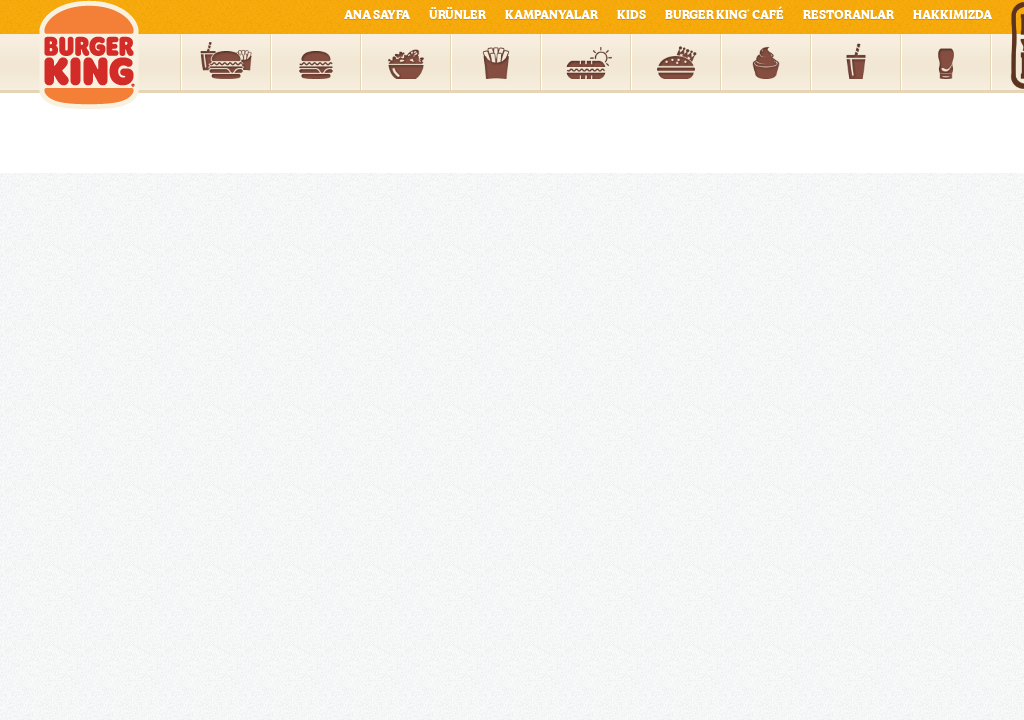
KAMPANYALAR (551, 15)
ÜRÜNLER (457, 15)
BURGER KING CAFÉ (724, 15)
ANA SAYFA (377, 15)
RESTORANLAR (848, 15)
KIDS (631, 15)
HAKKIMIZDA (952, 15)
